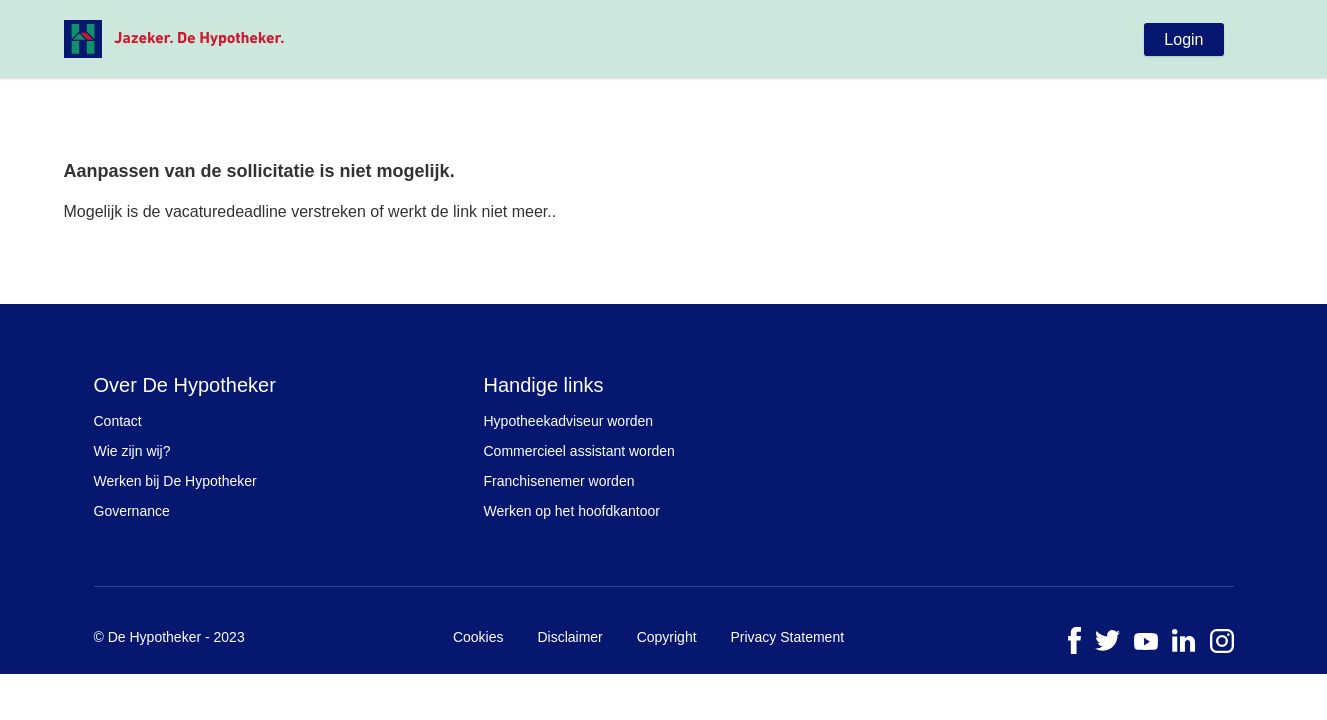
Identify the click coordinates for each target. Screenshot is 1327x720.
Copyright (667, 637)
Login (1183, 39)
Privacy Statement (787, 637)
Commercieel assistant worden (579, 451)
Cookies (478, 637)
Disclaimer (569, 637)
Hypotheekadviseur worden (569, 421)
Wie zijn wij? (132, 451)
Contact (118, 421)
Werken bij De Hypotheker (175, 481)
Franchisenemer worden (559, 481)
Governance (132, 511)
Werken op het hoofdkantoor (572, 511)
